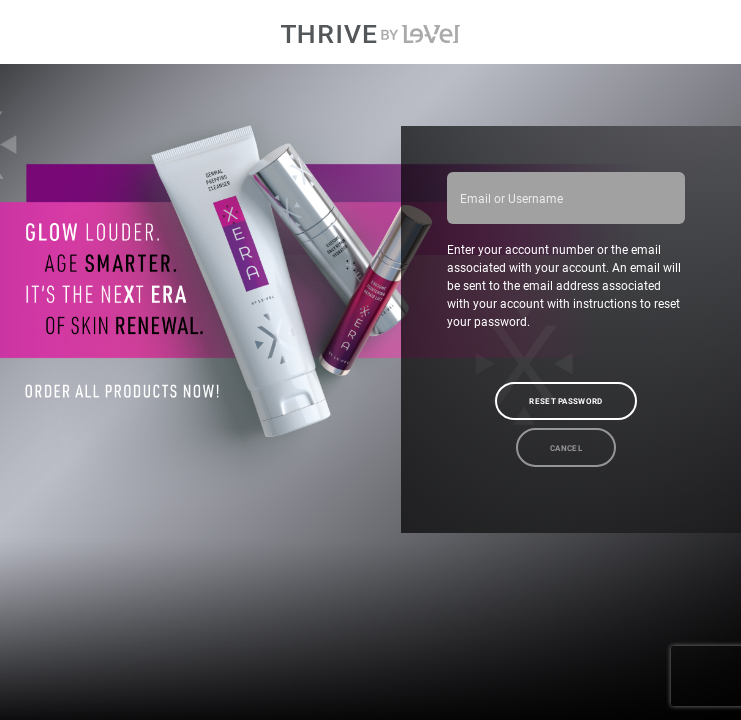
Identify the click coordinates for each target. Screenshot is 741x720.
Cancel (566, 448)
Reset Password (565, 401)
